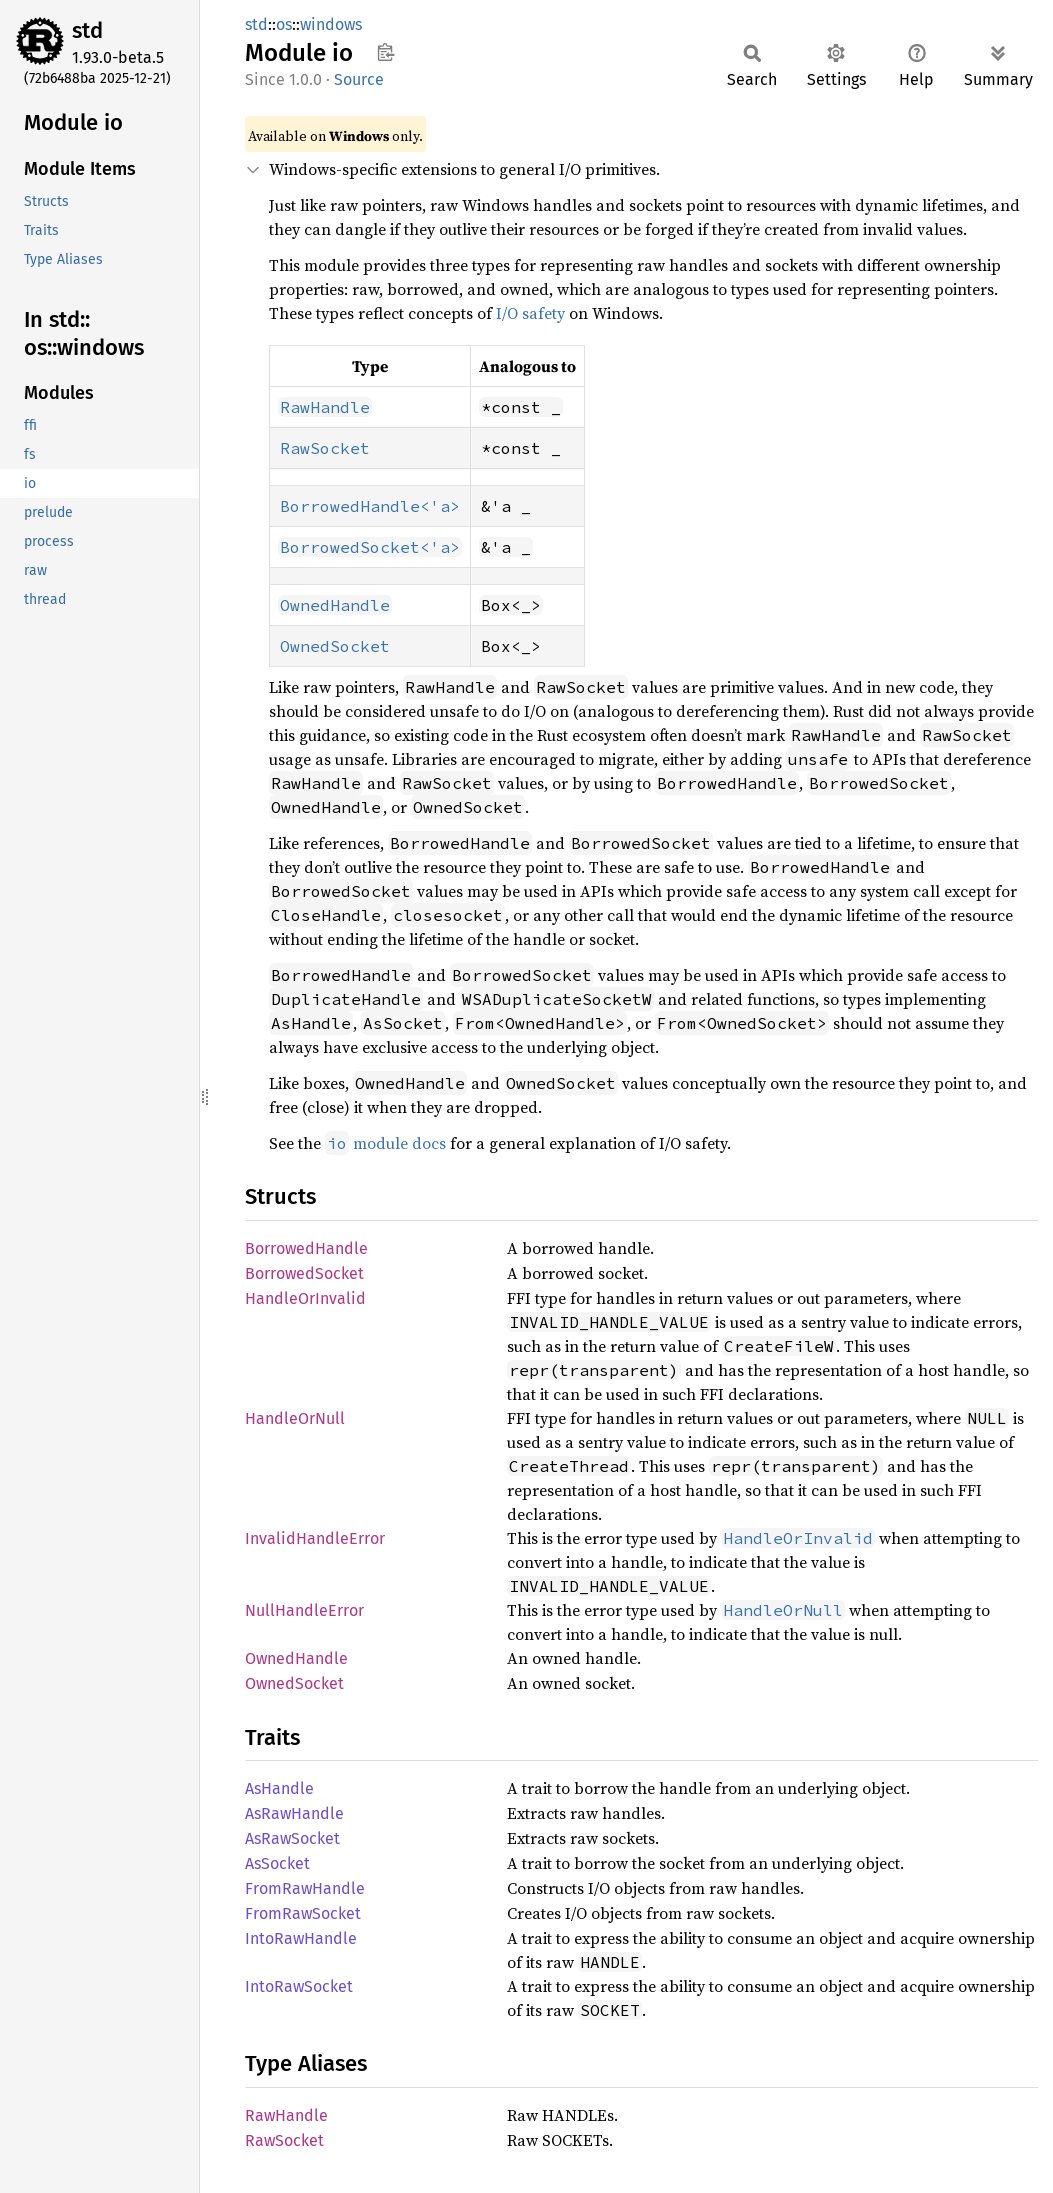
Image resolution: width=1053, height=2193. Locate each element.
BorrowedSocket (304, 1273)
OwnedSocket (294, 1683)
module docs (385, 1143)
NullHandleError (304, 1610)
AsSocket (277, 1863)
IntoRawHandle (301, 1938)
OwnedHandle (296, 1658)
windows (331, 24)
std (87, 30)
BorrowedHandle (306, 1248)
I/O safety (530, 313)
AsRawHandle (294, 1813)
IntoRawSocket (299, 1986)
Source (359, 79)
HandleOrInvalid (305, 1298)
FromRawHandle (305, 1888)
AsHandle (279, 1788)
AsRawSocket (292, 1838)
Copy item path (385, 52)
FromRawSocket (303, 1913)
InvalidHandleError (315, 1538)
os (284, 24)
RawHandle (286, 2115)
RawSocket (284, 2140)
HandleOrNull (295, 1418)
